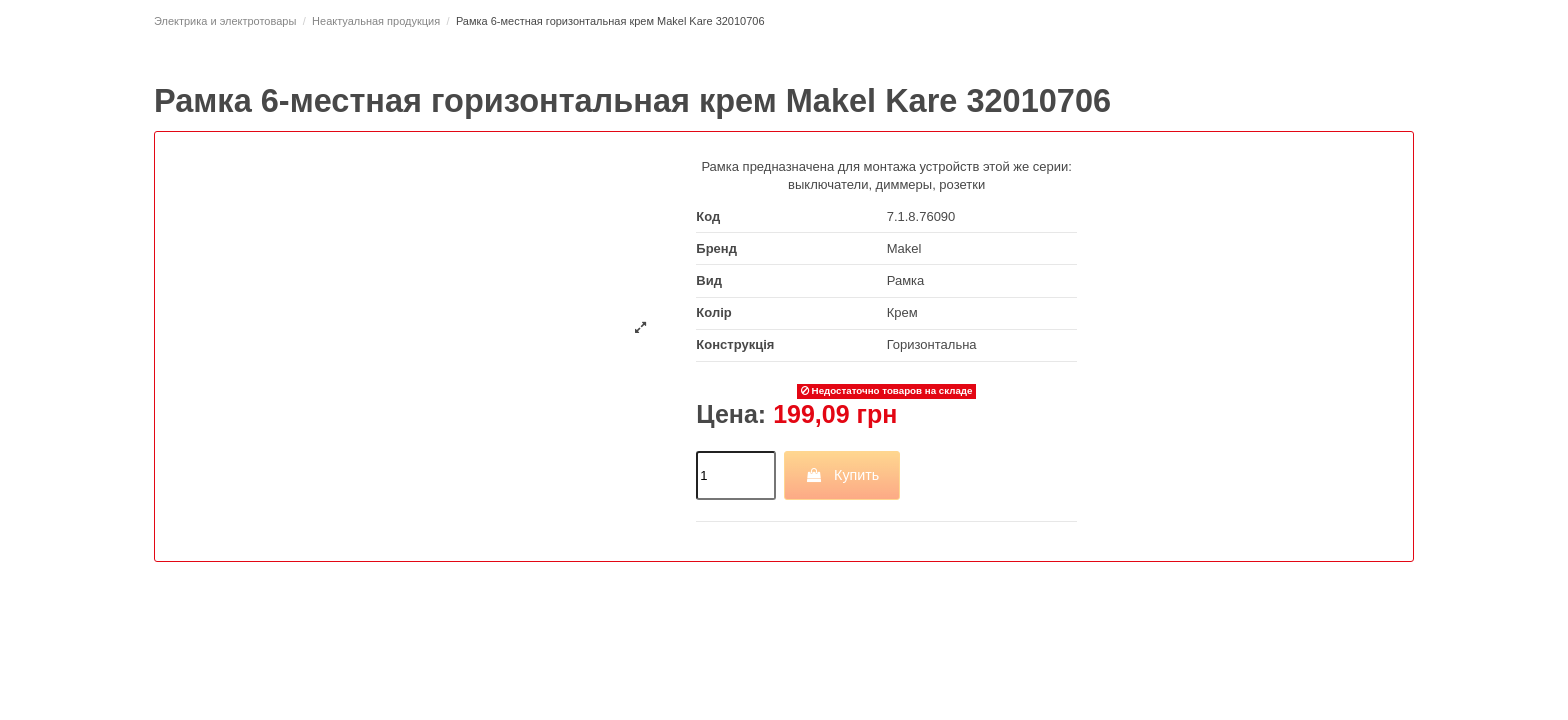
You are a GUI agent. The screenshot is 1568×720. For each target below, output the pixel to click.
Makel (904, 248)
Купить (842, 475)
